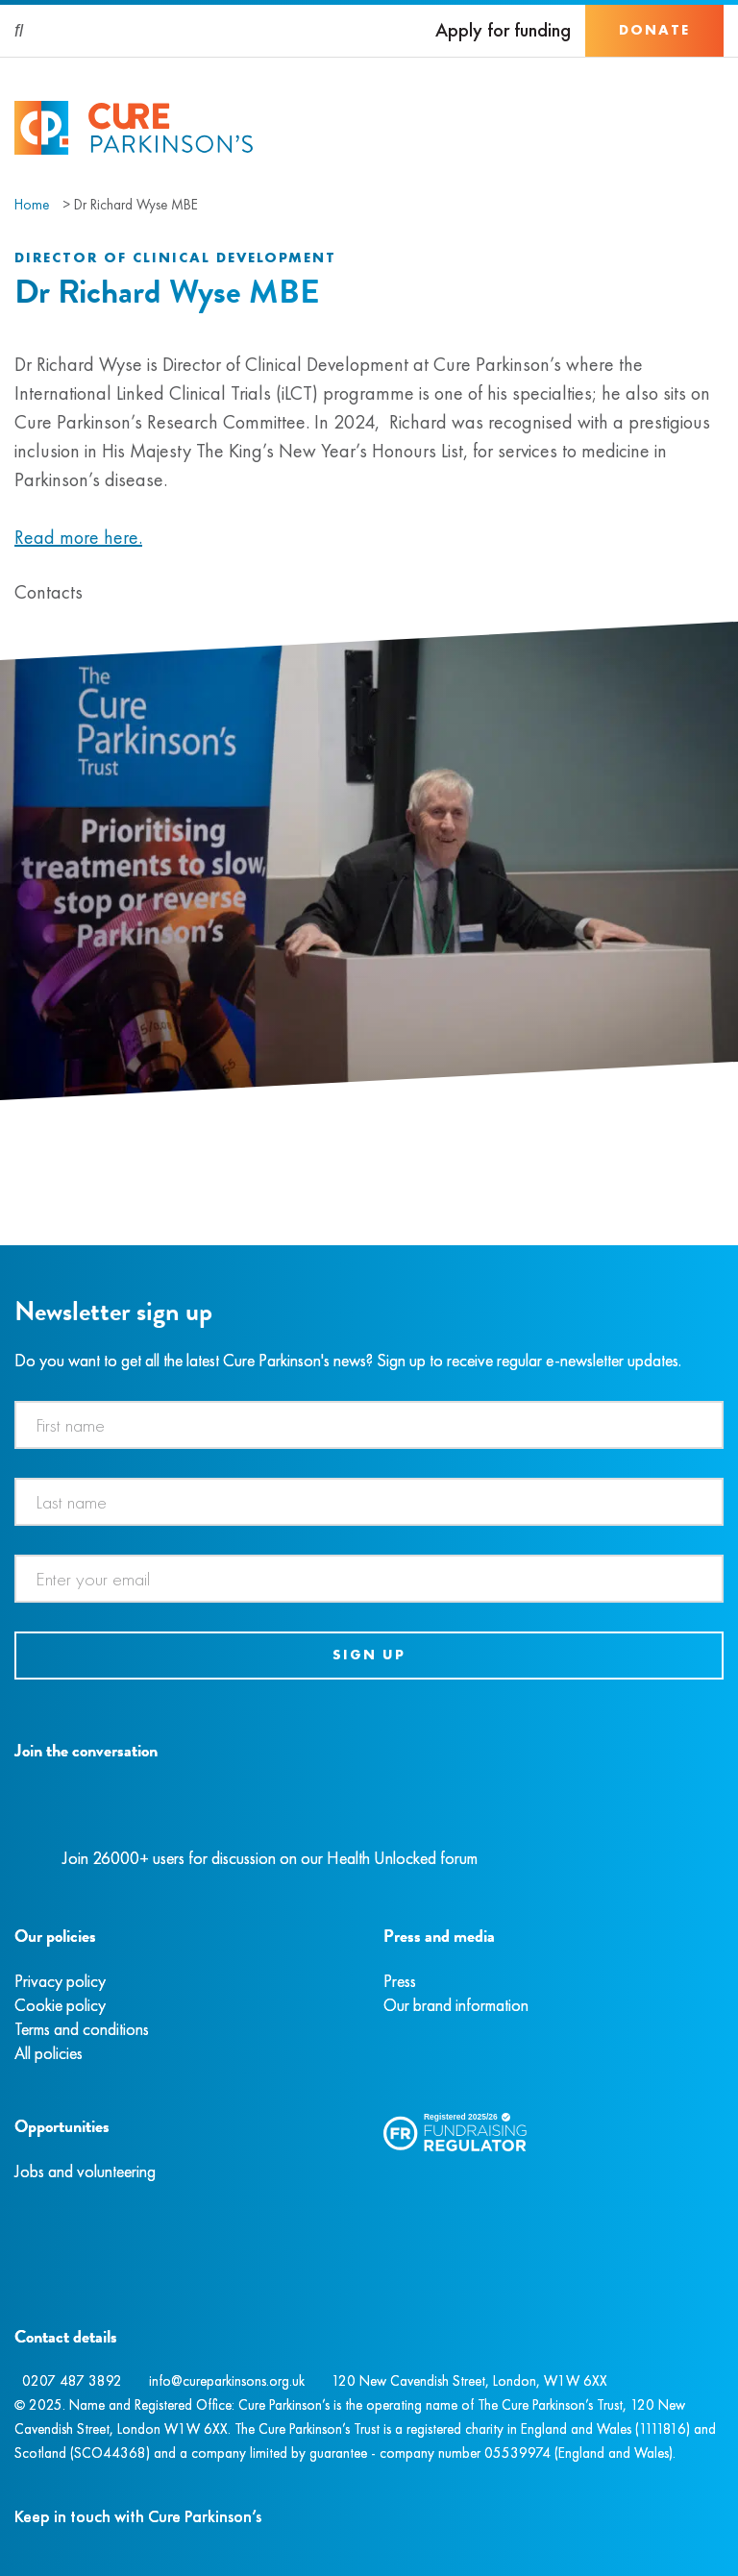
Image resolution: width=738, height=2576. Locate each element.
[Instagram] (37, 1795)
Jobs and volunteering (85, 2171)
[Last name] (369, 1502)
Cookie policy (60, 2005)
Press (399, 1981)
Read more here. (78, 537)
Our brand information (456, 2005)
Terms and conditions (81, 2029)
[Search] (19, 31)
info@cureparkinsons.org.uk (227, 2381)
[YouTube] (115, 1795)
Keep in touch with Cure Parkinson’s (137, 2516)
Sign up (369, 1654)
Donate (654, 29)
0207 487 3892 (72, 2381)
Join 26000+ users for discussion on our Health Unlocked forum (270, 1858)
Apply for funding (503, 30)
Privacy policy (60, 1981)
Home (31, 204)
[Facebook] (17, 1795)
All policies (48, 2053)
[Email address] (369, 1579)
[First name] (369, 1425)
